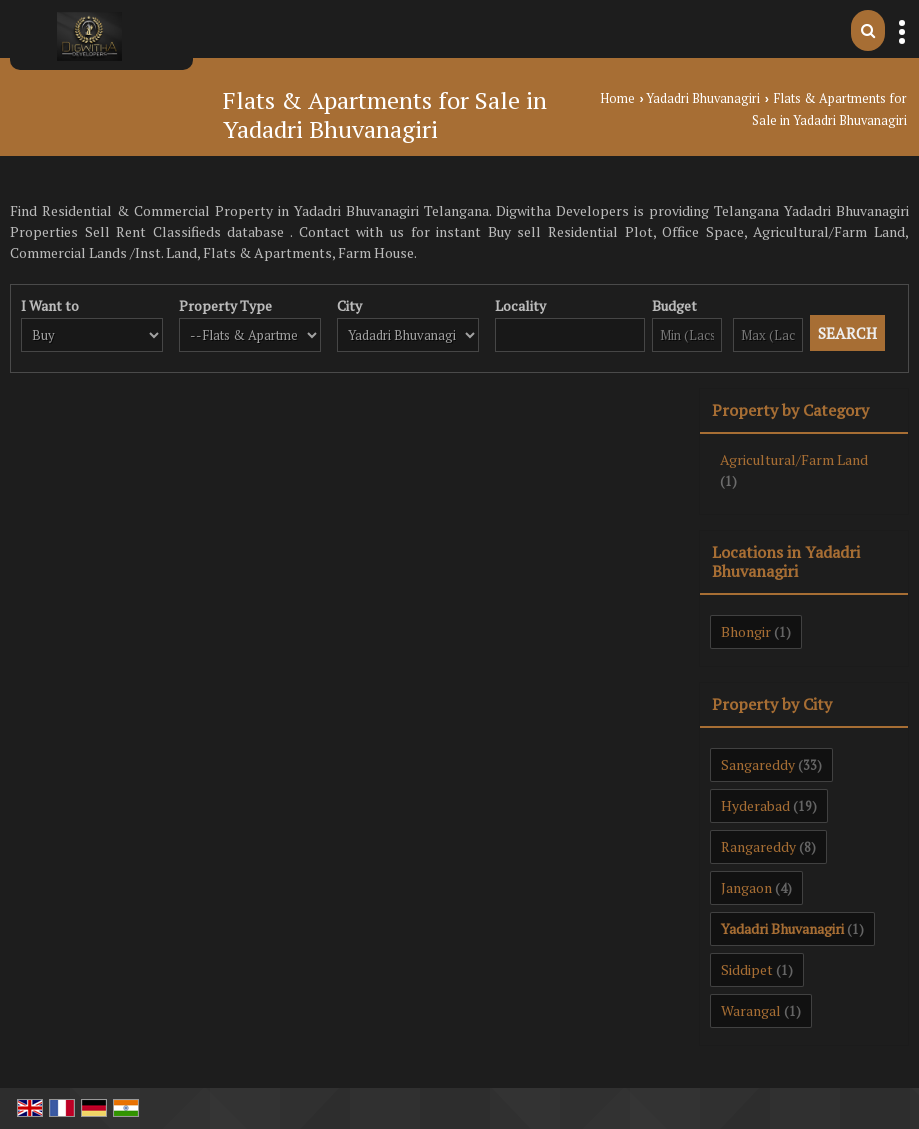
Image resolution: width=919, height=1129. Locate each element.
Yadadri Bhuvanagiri (703, 98)
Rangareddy (758, 846)
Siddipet (747, 969)
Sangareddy (758, 764)
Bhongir (746, 631)
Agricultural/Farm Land (794, 459)
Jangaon (746, 887)
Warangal (751, 1010)
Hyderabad (755, 805)
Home (617, 98)
